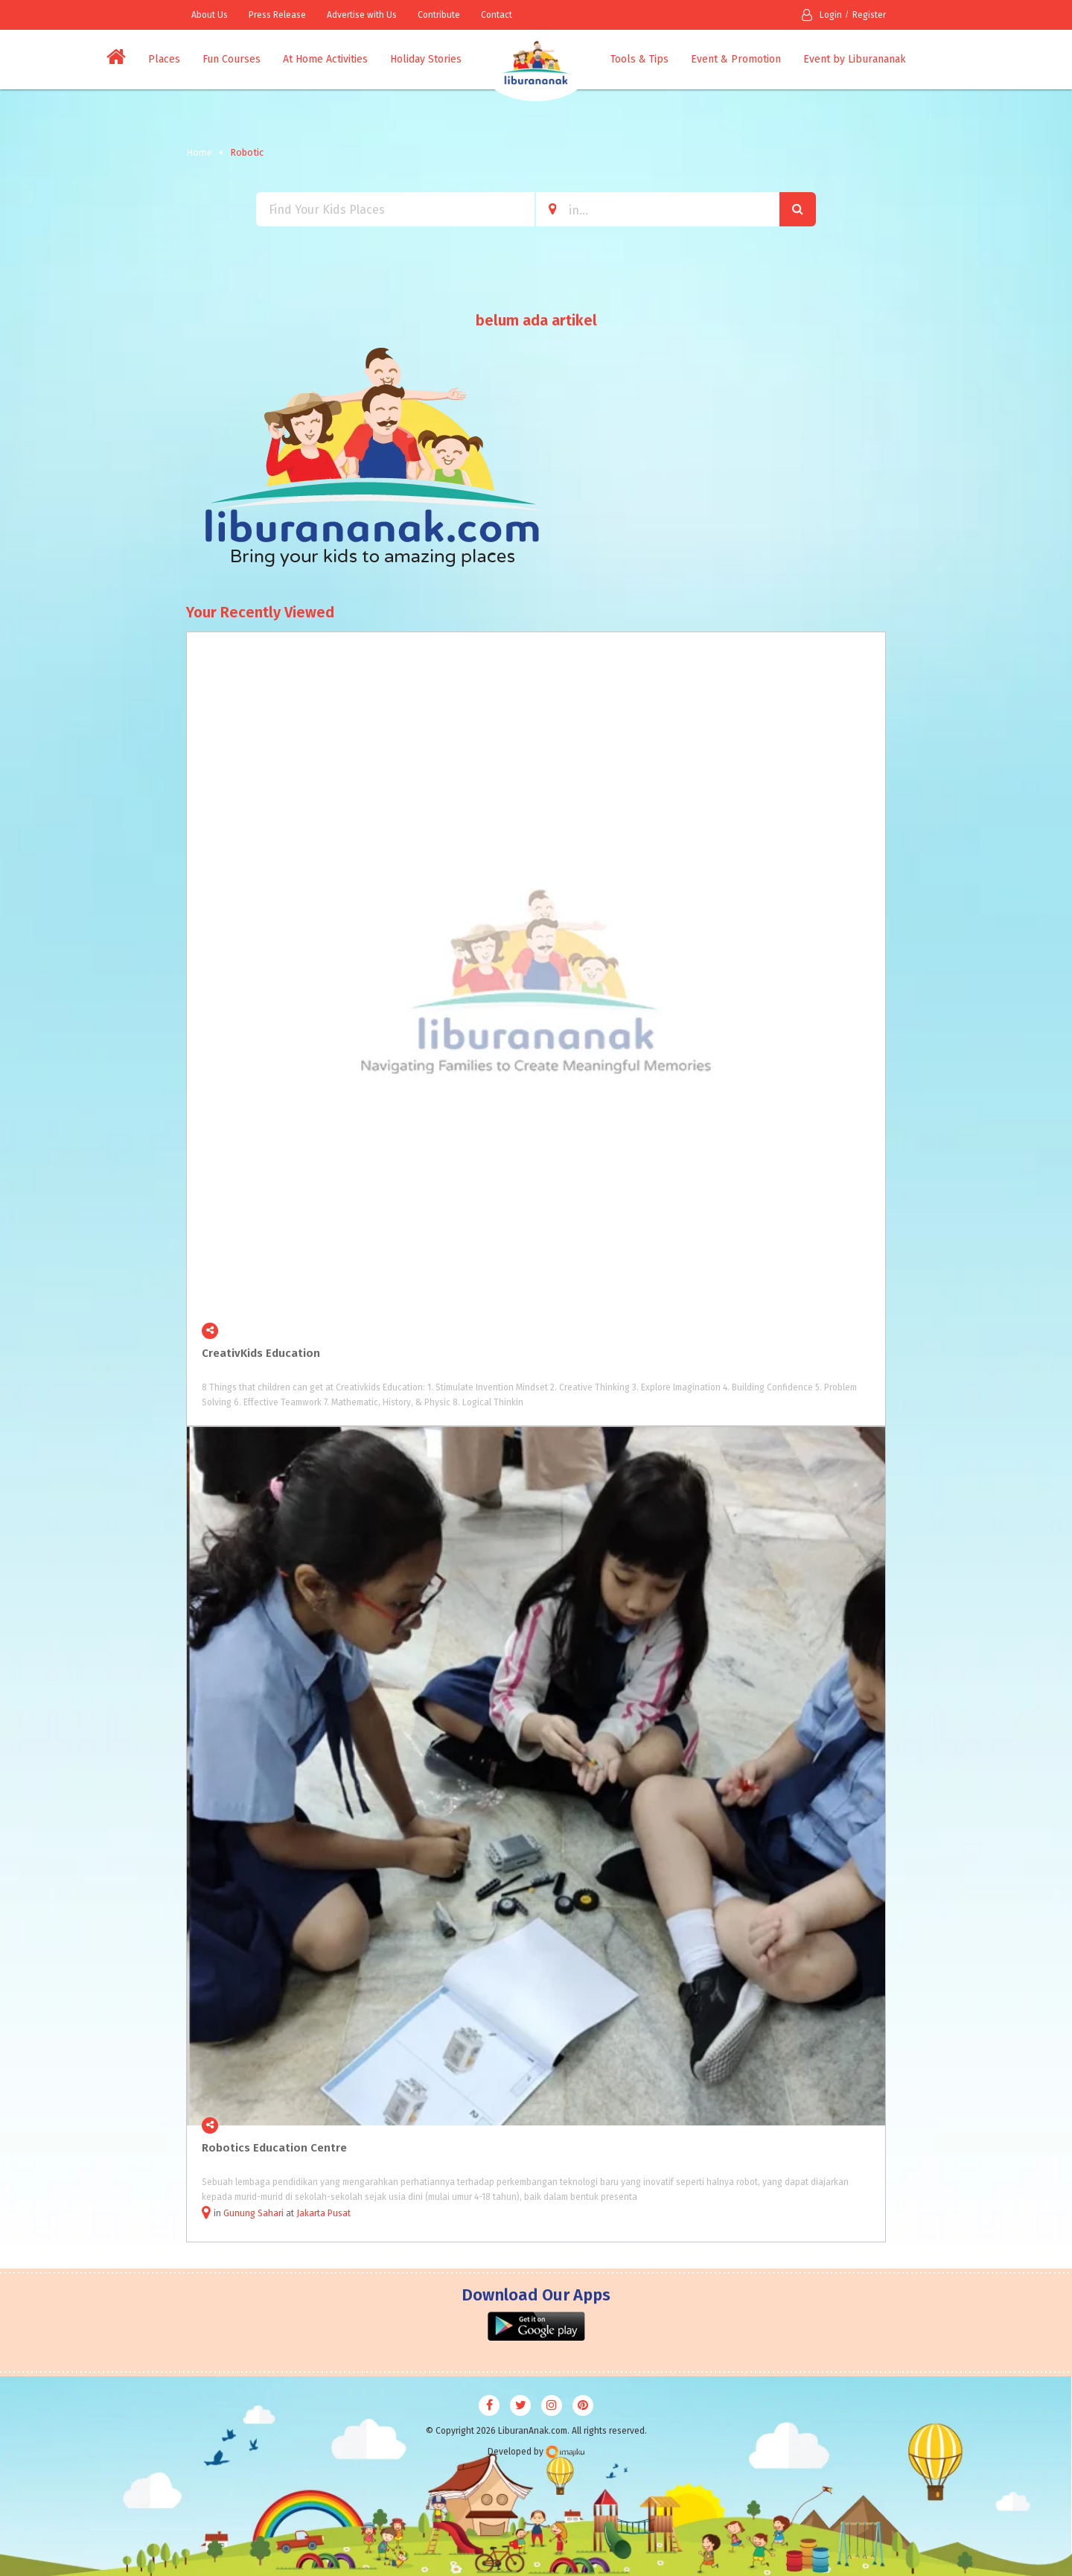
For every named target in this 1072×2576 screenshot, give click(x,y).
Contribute (439, 15)
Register (869, 15)
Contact (496, 15)
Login (822, 15)
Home (199, 152)
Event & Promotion (736, 59)
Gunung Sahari (253, 2213)
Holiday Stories (426, 59)
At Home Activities (325, 59)
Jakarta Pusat (323, 2213)
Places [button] (164, 59)
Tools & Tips (639, 59)
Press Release (277, 15)
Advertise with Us (362, 15)
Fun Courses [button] (231, 59)
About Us (209, 15)
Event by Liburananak (854, 59)
